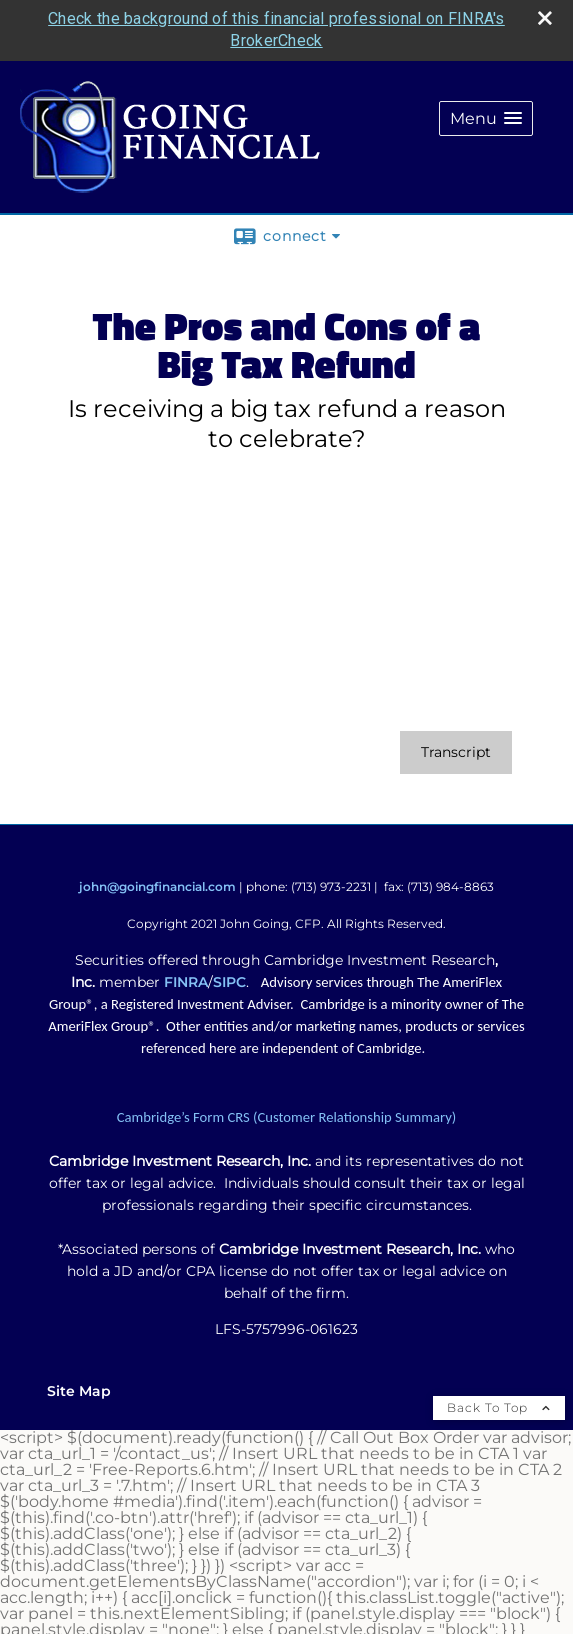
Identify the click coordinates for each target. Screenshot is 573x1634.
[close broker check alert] (545, 18)
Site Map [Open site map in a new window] (79, 1391)
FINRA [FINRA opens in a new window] (186, 982)
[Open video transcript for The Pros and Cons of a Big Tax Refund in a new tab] (456, 752)
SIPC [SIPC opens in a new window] (229, 982)
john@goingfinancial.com (157, 886)
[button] (486, 118)
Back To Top (499, 1407)
